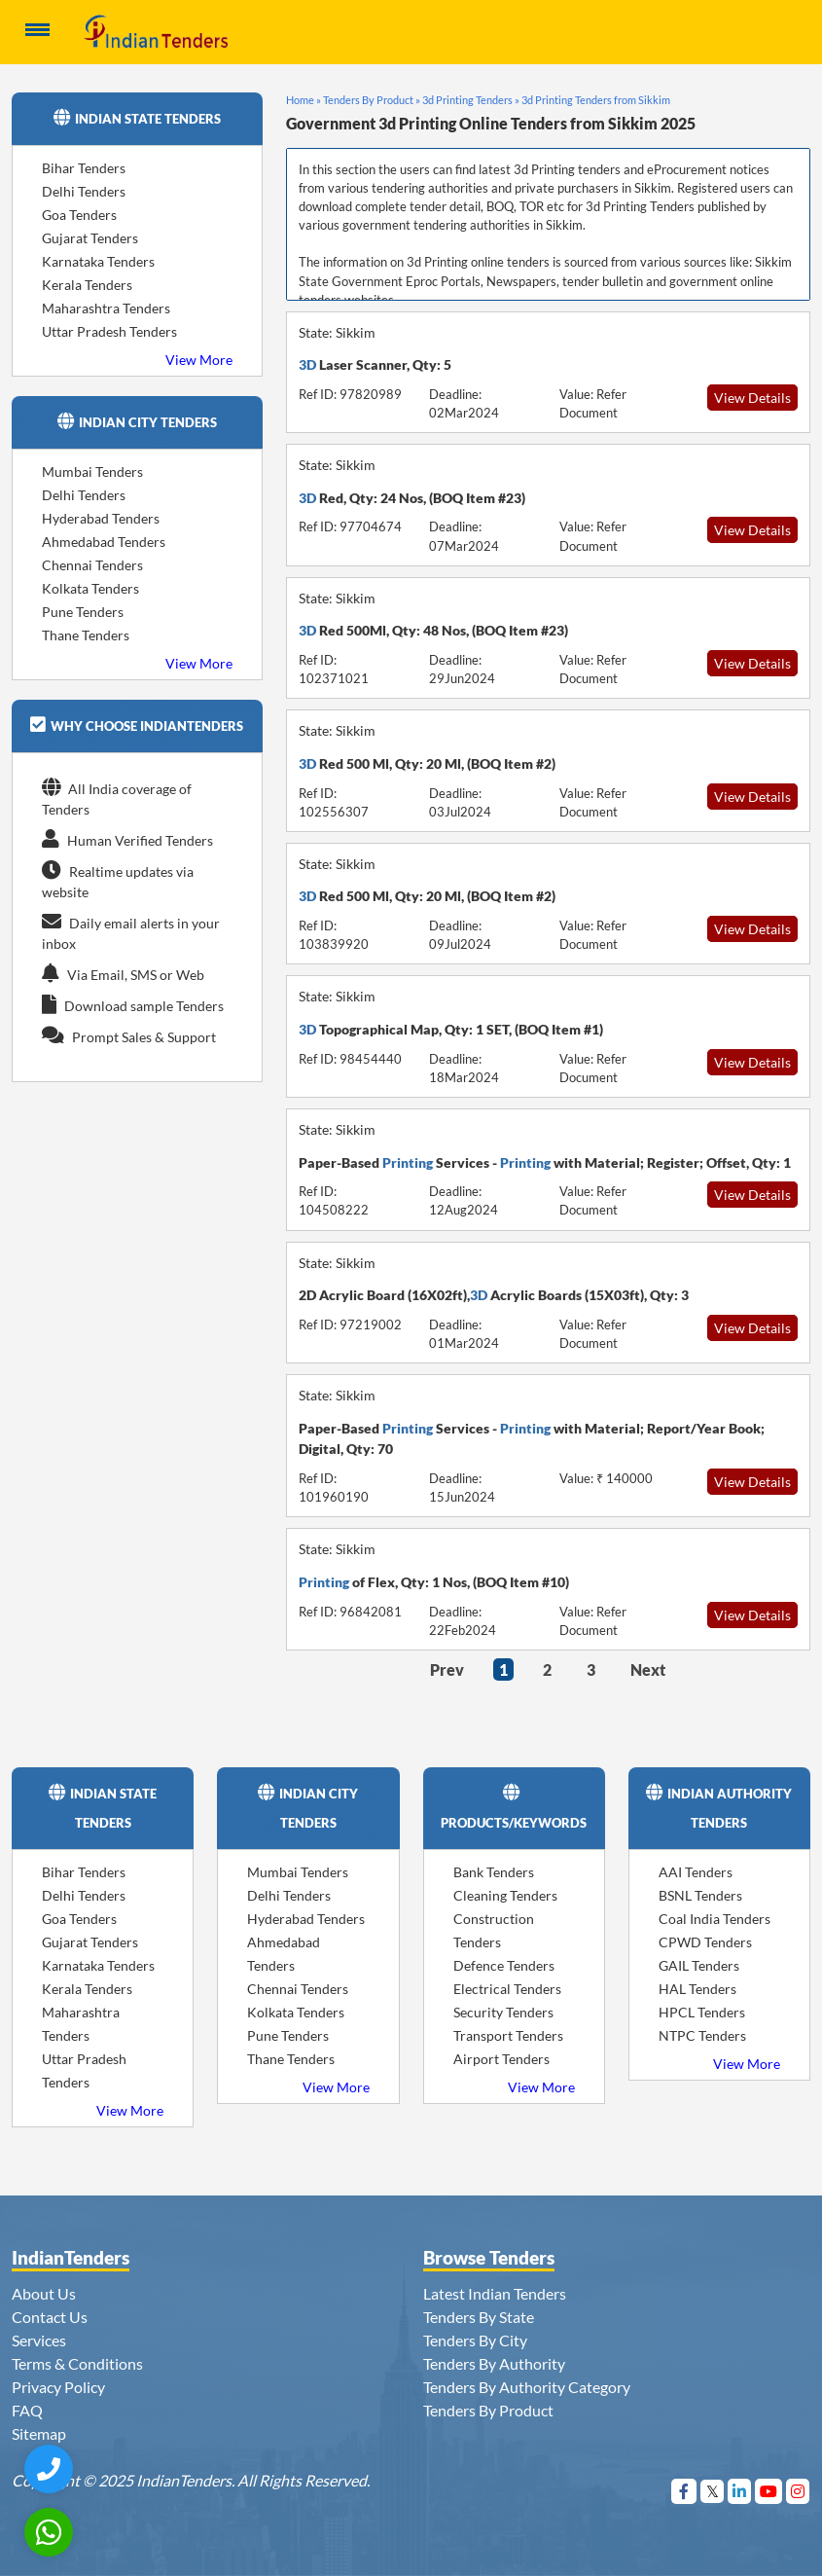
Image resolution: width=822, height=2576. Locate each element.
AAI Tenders (696, 1872)
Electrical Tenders (507, 1988)
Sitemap (39, 2433)
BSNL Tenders (700, 1895)
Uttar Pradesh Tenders (109, 331)
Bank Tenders (493, 1872)
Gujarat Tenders (90, 238)
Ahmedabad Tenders (103, 541)
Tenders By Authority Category (526, 2386)
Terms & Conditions (77, 2363)
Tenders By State (478, 2316)
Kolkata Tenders (90, 588)
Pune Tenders (83, 611)
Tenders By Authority (494, 2363)
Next (647, 1669)
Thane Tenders (85, 635)
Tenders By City (475, 2340)
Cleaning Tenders (505, 1895)
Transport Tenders (508, 2035)
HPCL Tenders (702, 2012)
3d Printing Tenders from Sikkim (595, 99)
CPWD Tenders (705, 1942)
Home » (303, 99)
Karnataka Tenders (98, 261)
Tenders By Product (488, 2410)
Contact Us (50, 2316)
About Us (44, 2293)
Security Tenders (503, 2012)
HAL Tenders (697, 1988)
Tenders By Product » (371, 99)
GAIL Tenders (699, 1965)
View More (198, 359)
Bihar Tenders (83, 168)
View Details (752, 397)
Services (39, 2340)
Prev (447, 1669)
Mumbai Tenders (92, 471)
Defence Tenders (503, 1965)
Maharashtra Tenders (106, 308)
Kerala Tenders (87, 284)
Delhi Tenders (83, 191)
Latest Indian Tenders (494, 2293)
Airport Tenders (501, 2058)
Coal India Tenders (714, 1918)
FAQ (27, 2410)
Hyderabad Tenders (101, 518)
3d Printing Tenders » (470, 99)
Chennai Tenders (92, 565)
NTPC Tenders (702, 2035)
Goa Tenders (79, 214)
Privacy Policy (58, 2386)
